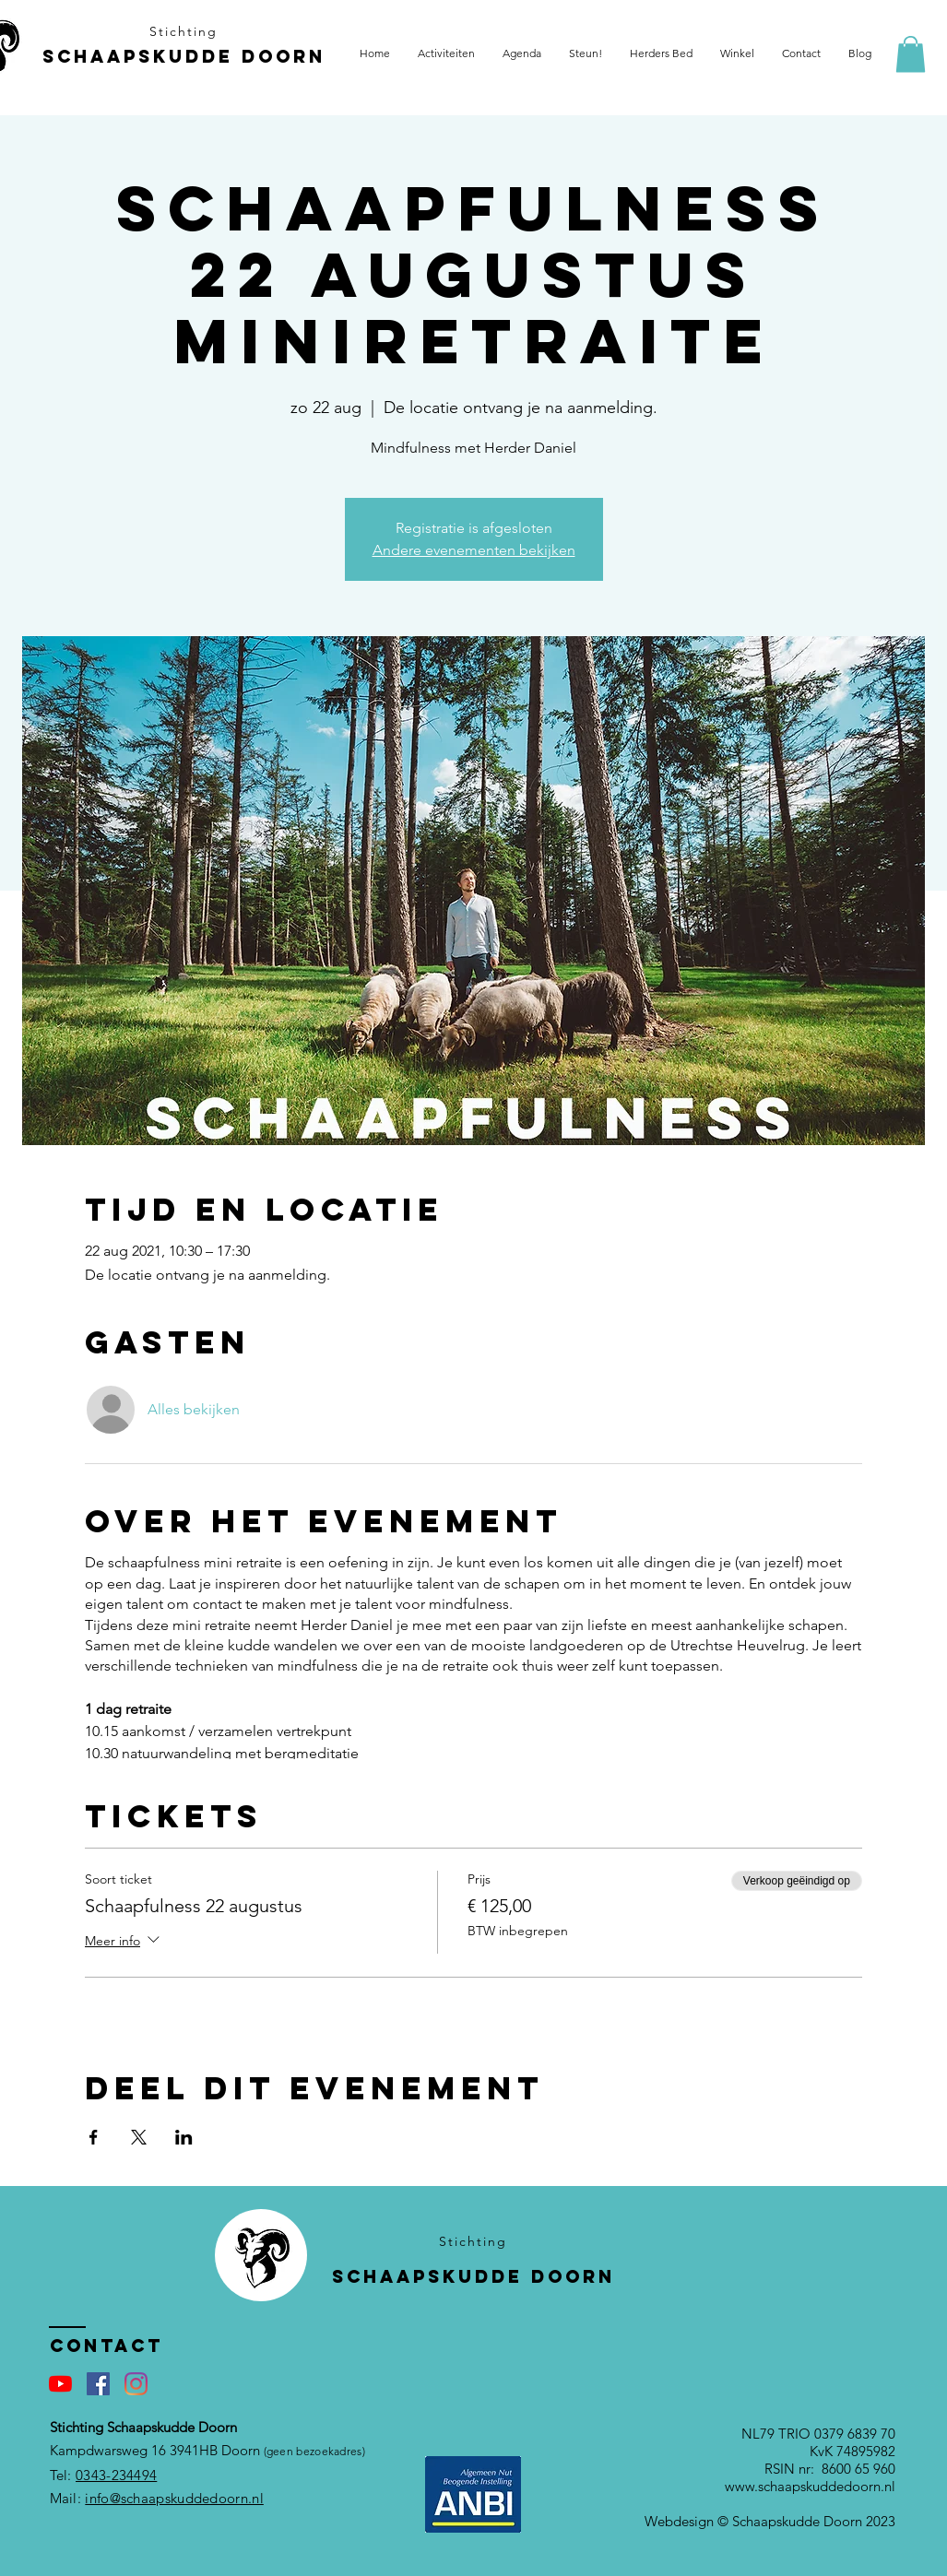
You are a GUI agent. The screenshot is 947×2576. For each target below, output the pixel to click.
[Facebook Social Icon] (98, 2383)
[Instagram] (136, 2383)
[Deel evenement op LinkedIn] (184, 2137)
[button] (910, 54)
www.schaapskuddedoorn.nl (810, 2486)
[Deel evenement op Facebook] (93, 2137)
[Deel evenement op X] (139, 2137)
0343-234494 (116, 2475)
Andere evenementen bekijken (474, 550)
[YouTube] (60, 2383)
